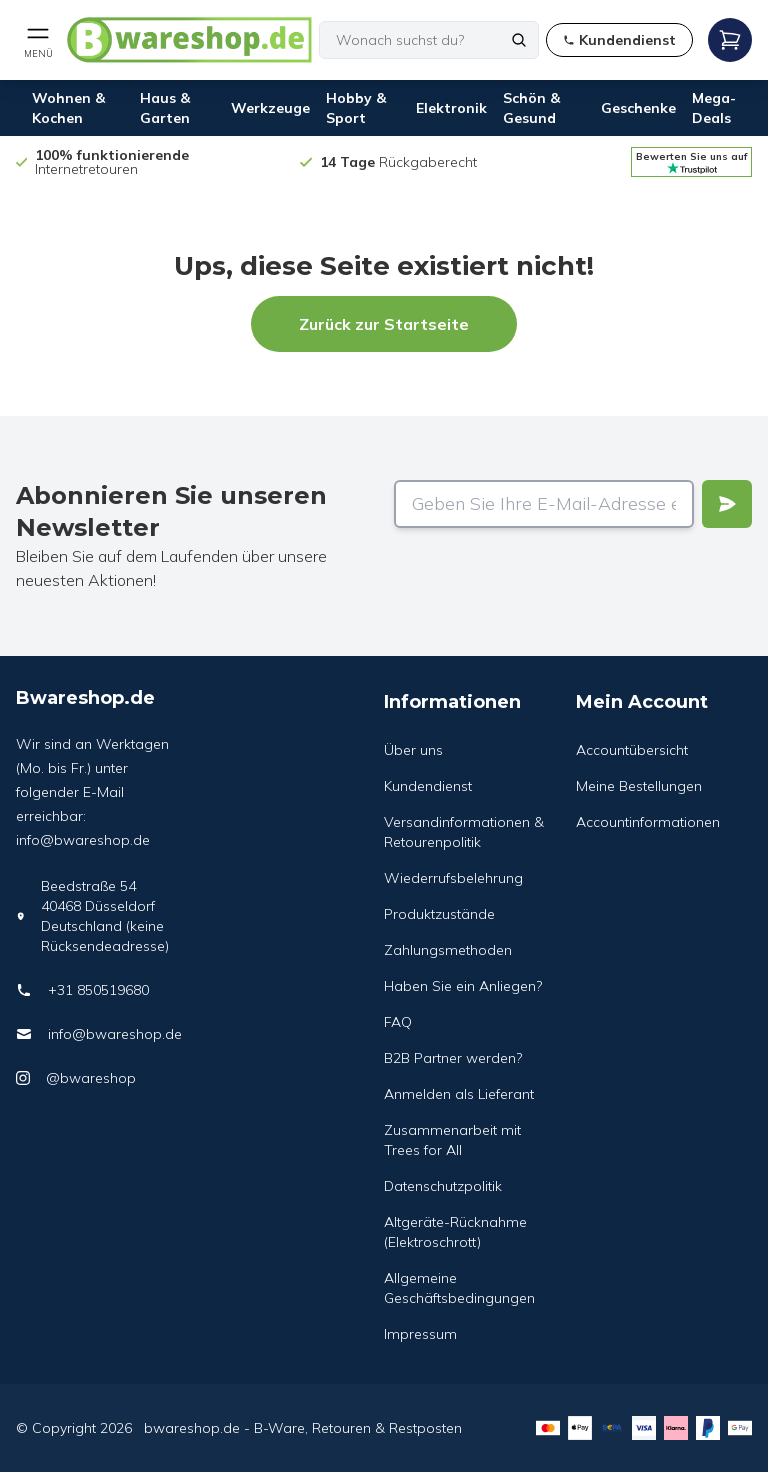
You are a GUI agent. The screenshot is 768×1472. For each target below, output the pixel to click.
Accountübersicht (632, 750)
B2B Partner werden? (453, 1058)
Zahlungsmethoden (448, 950)
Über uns (413, 750)
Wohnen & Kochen (68, 108)
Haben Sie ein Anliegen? (463, 986)
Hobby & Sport (356, 108)
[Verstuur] (727, 504)
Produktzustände (439, 914)
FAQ (398, 1022)
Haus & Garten (165, 108)
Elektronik (451, 108)
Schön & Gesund (531, 108)
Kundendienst (428, 786)
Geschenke (638, 108)
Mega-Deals (714, 108)
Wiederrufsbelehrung (453, 878)
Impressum (420, 1334)
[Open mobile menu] (38, 40)
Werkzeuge (270, 108)
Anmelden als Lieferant (459, 1094)
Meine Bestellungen (639, 786)
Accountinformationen (648, 822)
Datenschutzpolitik (443, 1186)
